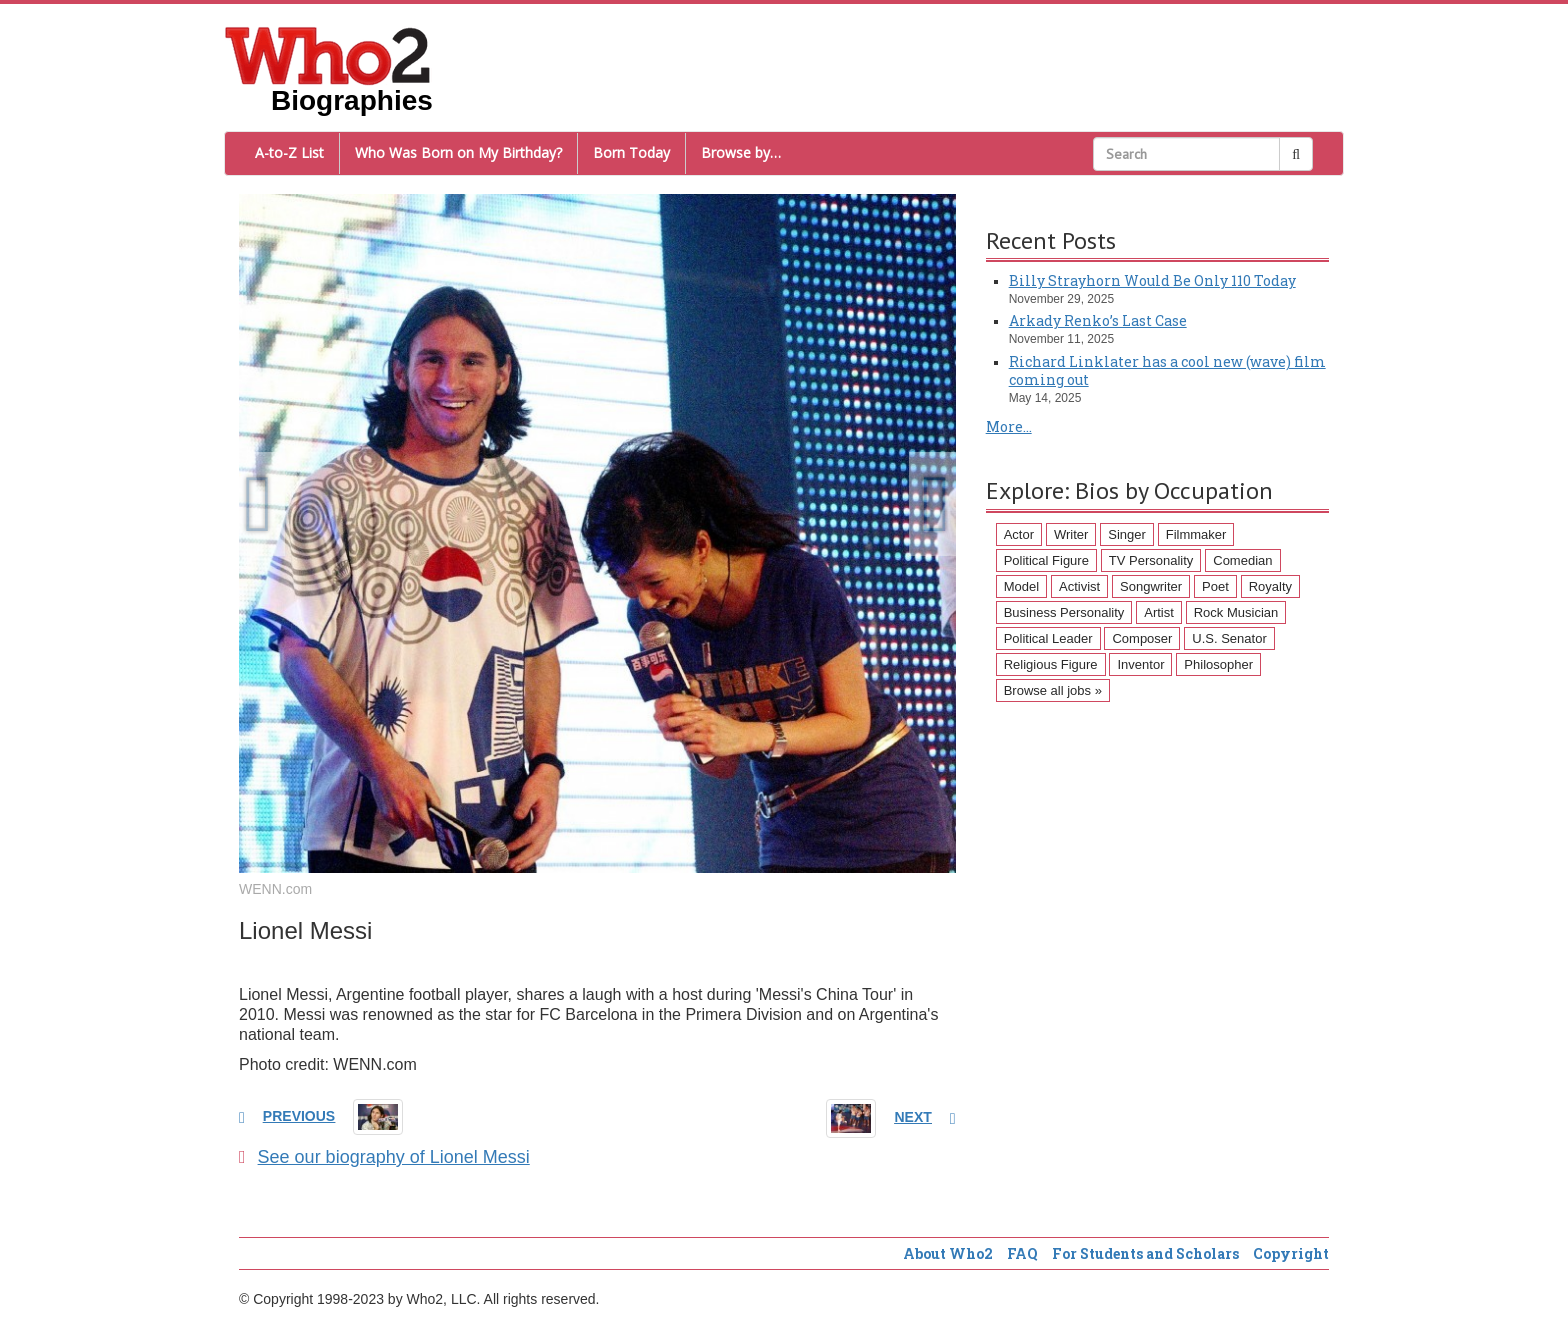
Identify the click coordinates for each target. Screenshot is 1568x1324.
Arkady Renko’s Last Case (1098, 320)
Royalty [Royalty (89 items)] (1270, 586)
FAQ (1022, 1253)
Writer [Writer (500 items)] (1071, 534)
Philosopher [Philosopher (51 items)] (1218, 664)
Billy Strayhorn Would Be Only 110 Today (1152, 280)
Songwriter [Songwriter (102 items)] (1151, 586)
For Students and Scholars (1145, 1253)
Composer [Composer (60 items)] (1142, 638)
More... (1009, 426)
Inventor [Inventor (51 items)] (1140, 664)
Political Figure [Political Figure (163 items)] (1046, 560)
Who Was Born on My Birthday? (458, 152)
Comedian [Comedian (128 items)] (1242, 560)
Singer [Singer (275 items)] (1127, 534)
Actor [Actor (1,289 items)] (1019, 534)
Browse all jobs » (1053, 690)
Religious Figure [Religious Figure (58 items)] (1051, 664)
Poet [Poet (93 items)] (1215, 586)
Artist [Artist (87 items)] (1159, 612)
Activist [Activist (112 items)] (1079, 586)
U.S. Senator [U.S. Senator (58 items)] (1229, 638)
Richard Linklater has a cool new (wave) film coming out (1167, 370)
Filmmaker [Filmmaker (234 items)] (1196, 534)
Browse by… (741, 152)
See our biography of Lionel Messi (384, 1157)
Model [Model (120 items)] (1021, 586)
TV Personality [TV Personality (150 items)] (1151, 560)
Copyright (1291, 1253)
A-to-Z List (289, 152)
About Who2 (948, 1253)
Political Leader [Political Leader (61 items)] (1048, 638)
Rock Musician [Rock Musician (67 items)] (1236, 612)
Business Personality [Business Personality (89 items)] (1064, 612)
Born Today (631, 152)
